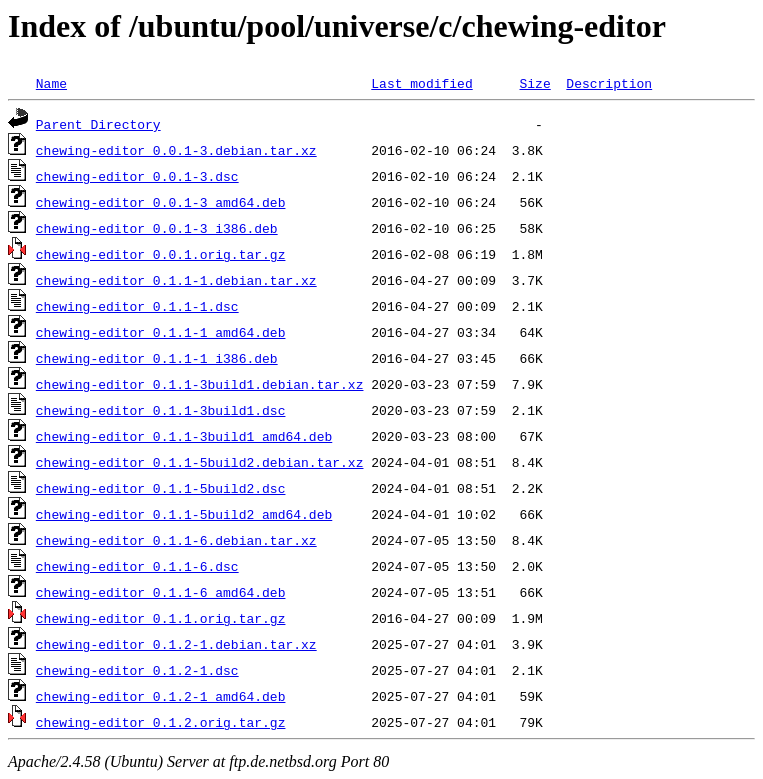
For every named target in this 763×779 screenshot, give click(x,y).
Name (51, 83)
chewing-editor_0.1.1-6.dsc (137, 566)
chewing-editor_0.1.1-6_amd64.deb (161, 592)
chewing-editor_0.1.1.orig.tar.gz (161, 618)
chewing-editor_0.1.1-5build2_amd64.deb (184, 514)
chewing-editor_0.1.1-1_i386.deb (157, 358)
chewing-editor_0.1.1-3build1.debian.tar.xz (200, 384)
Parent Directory (98, 124)
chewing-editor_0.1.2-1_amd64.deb (161, 696)
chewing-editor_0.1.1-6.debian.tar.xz (176, 540)
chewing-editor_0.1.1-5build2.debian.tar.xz (200, 462)
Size (534, 83)
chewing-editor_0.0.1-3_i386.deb (157, 228)
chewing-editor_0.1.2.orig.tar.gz (161, 722)
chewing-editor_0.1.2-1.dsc (137, 670)
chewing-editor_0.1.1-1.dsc (137, 306)
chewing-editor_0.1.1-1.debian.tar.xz (176, 280)
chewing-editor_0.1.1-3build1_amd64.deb (184, 436)
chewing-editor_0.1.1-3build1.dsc (161, 410)
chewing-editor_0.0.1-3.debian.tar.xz (176, 150)
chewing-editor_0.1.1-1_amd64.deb (161, 332)
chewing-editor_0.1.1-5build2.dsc (161, 488)
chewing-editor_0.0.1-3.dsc (137, 176)
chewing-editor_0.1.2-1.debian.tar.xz (176, 644)
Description (609, 83)
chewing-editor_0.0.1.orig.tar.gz (161, 254)
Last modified (421, 83)
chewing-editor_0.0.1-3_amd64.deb (161, 202)
